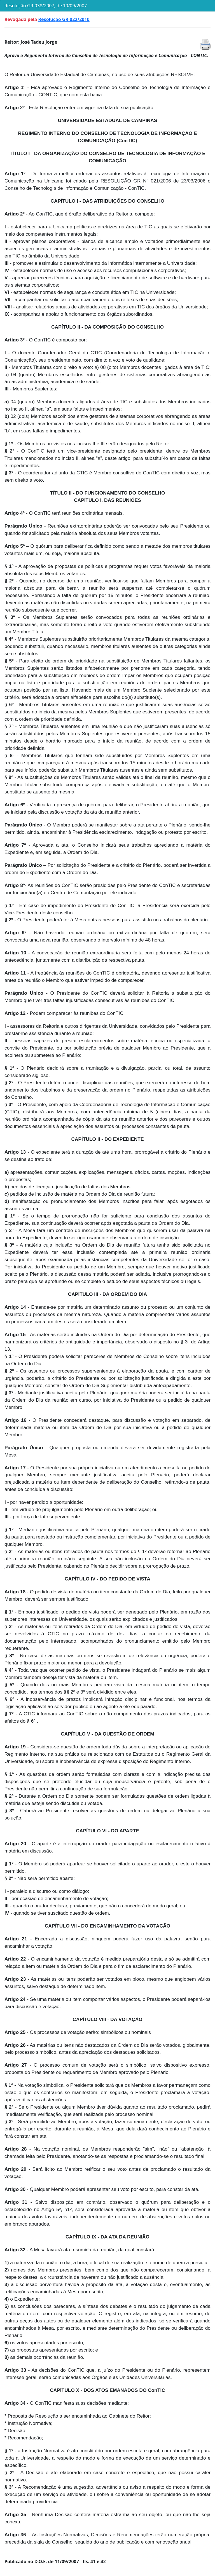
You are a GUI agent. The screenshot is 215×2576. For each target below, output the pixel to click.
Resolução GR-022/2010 (64, 19)
